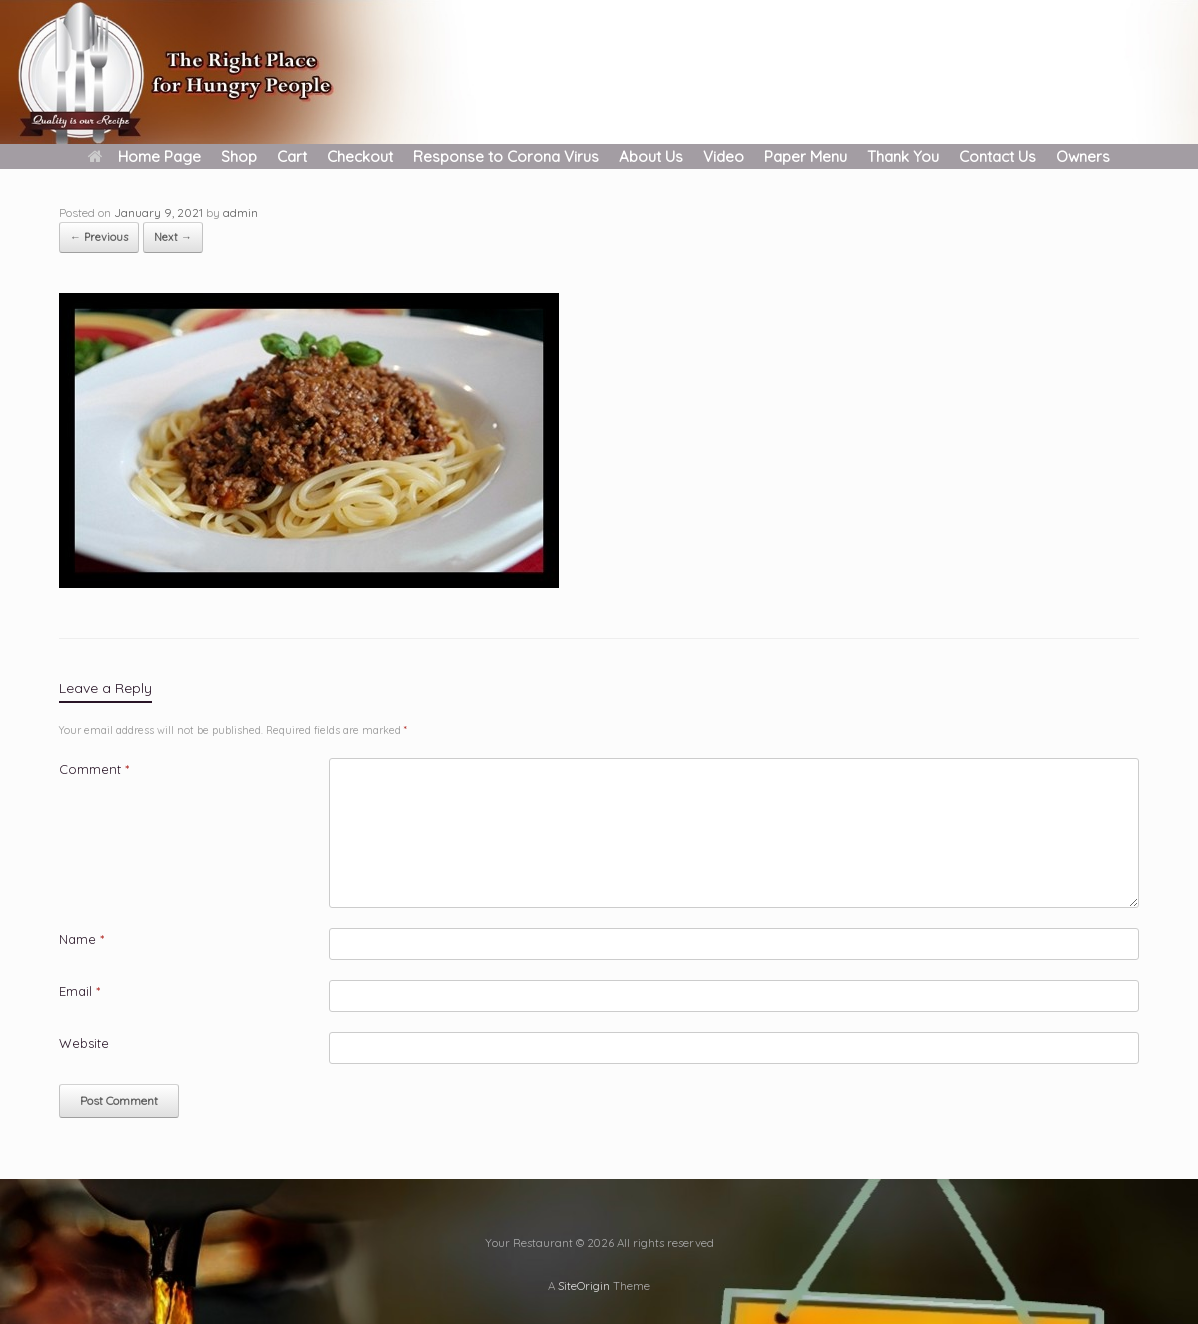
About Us (651, 156)
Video (723, 156)
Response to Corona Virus (506, 156)
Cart (292, 156)
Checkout (360, 156)
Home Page (144, 156)
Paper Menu (805, 156)
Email (79, 991)
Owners (1083, 156)
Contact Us (997, 156)
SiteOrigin (584, 1285)
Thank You (903, 156)
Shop (239, 156)
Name (81, 939)
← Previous (99, 237)
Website (84, 1043)
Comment (94, 769)
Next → (173, 237)
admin (240, 212)
